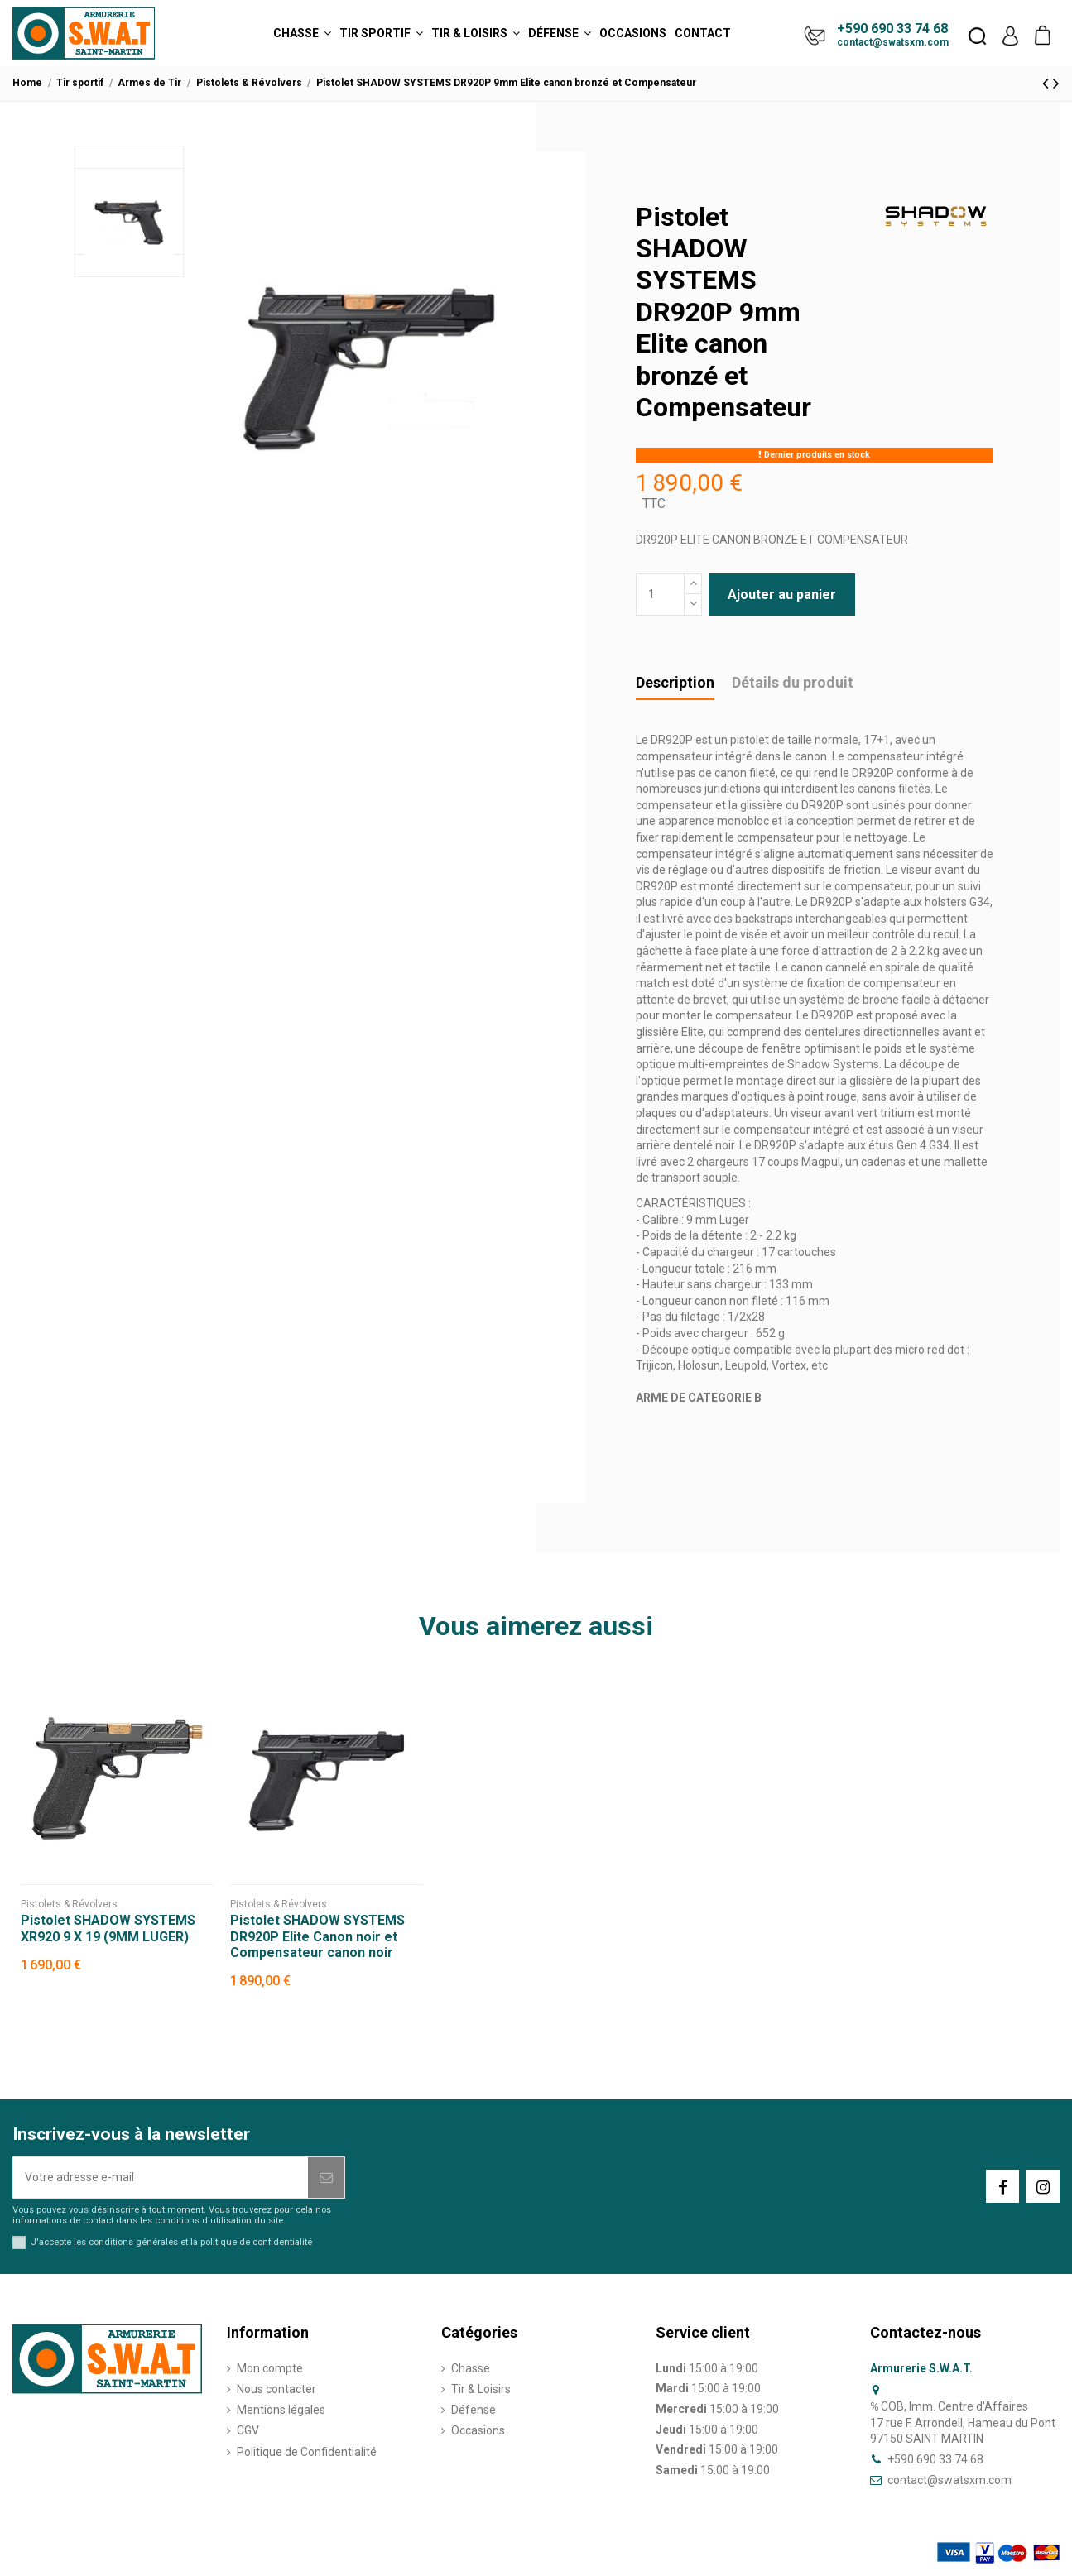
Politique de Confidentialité (307, 2451)
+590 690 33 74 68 (892, 29)
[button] (302, 33)
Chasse (470, 2368)
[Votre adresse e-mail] (160, 2177)
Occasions (478, 2430)
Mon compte (270, 2368)
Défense (473, 2409)
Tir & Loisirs (481, 2389)
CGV (248, 2430)
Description (675, 682)
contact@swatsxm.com (893, 42)
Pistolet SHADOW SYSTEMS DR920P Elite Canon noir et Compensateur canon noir (317, 1936)
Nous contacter (276, 2389)
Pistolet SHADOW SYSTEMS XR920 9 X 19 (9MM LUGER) (108, 1928)
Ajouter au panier (782, 594)
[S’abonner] (326, 2177)
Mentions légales (281, 2409)
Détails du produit (792, 682)
